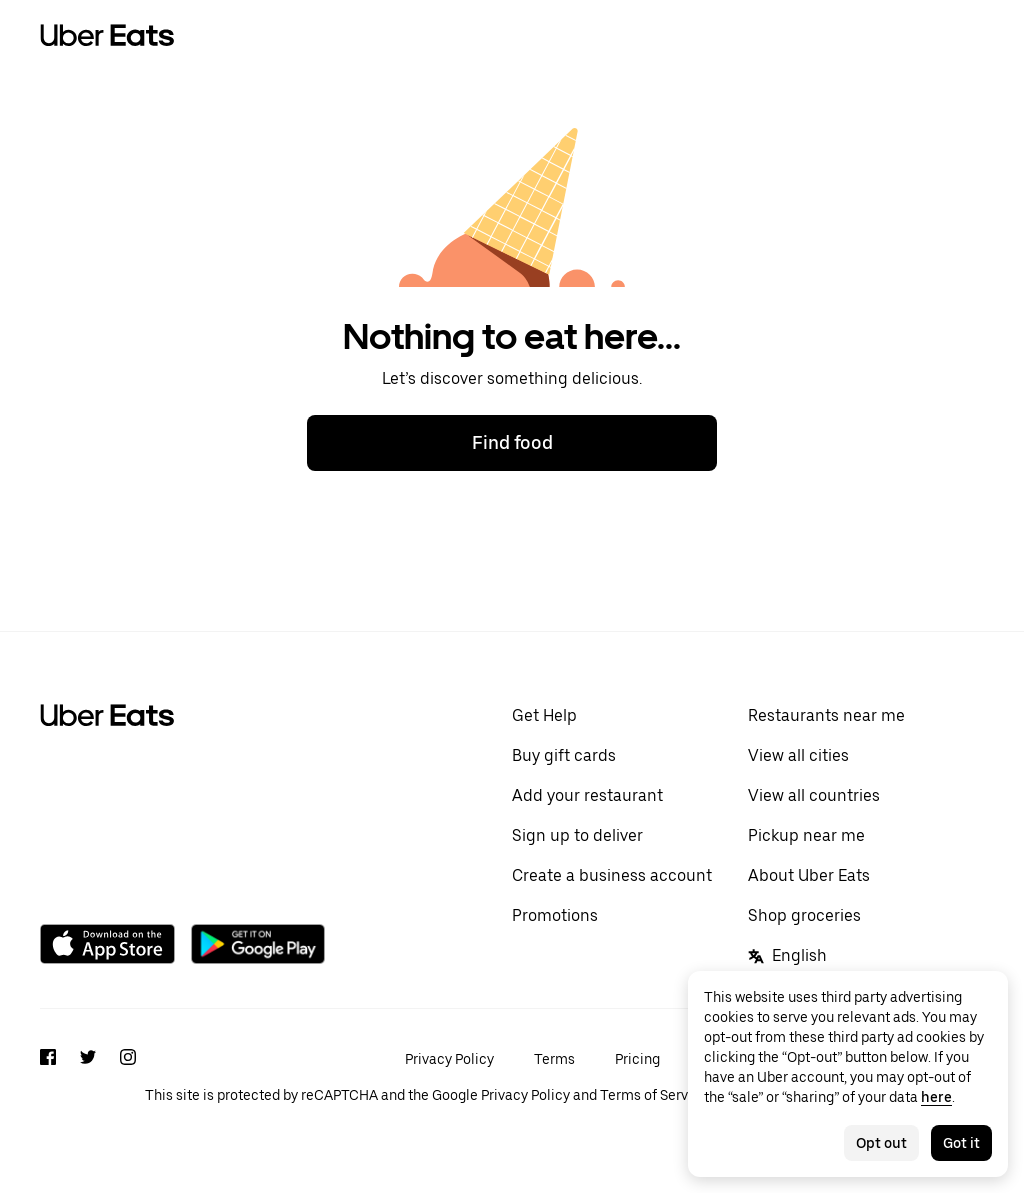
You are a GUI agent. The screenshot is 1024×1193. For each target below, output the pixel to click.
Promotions (555, 915)
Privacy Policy (449, 1059)
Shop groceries (804, 915)
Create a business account (612, 875)
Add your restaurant (587, 795)
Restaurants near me (826, 715)
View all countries (814, 795)
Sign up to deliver (577, 835)
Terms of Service (654, 1095)
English (787, 955)
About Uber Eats (809, 875)
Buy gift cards (564, 755)
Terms (554, 1059)
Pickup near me (806, 835)
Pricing (637, 1059)
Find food (512, 442)
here (936, 1097)
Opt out (881, 1143)
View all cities (798, 755)
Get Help (544, 715)
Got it (961, 1143)
